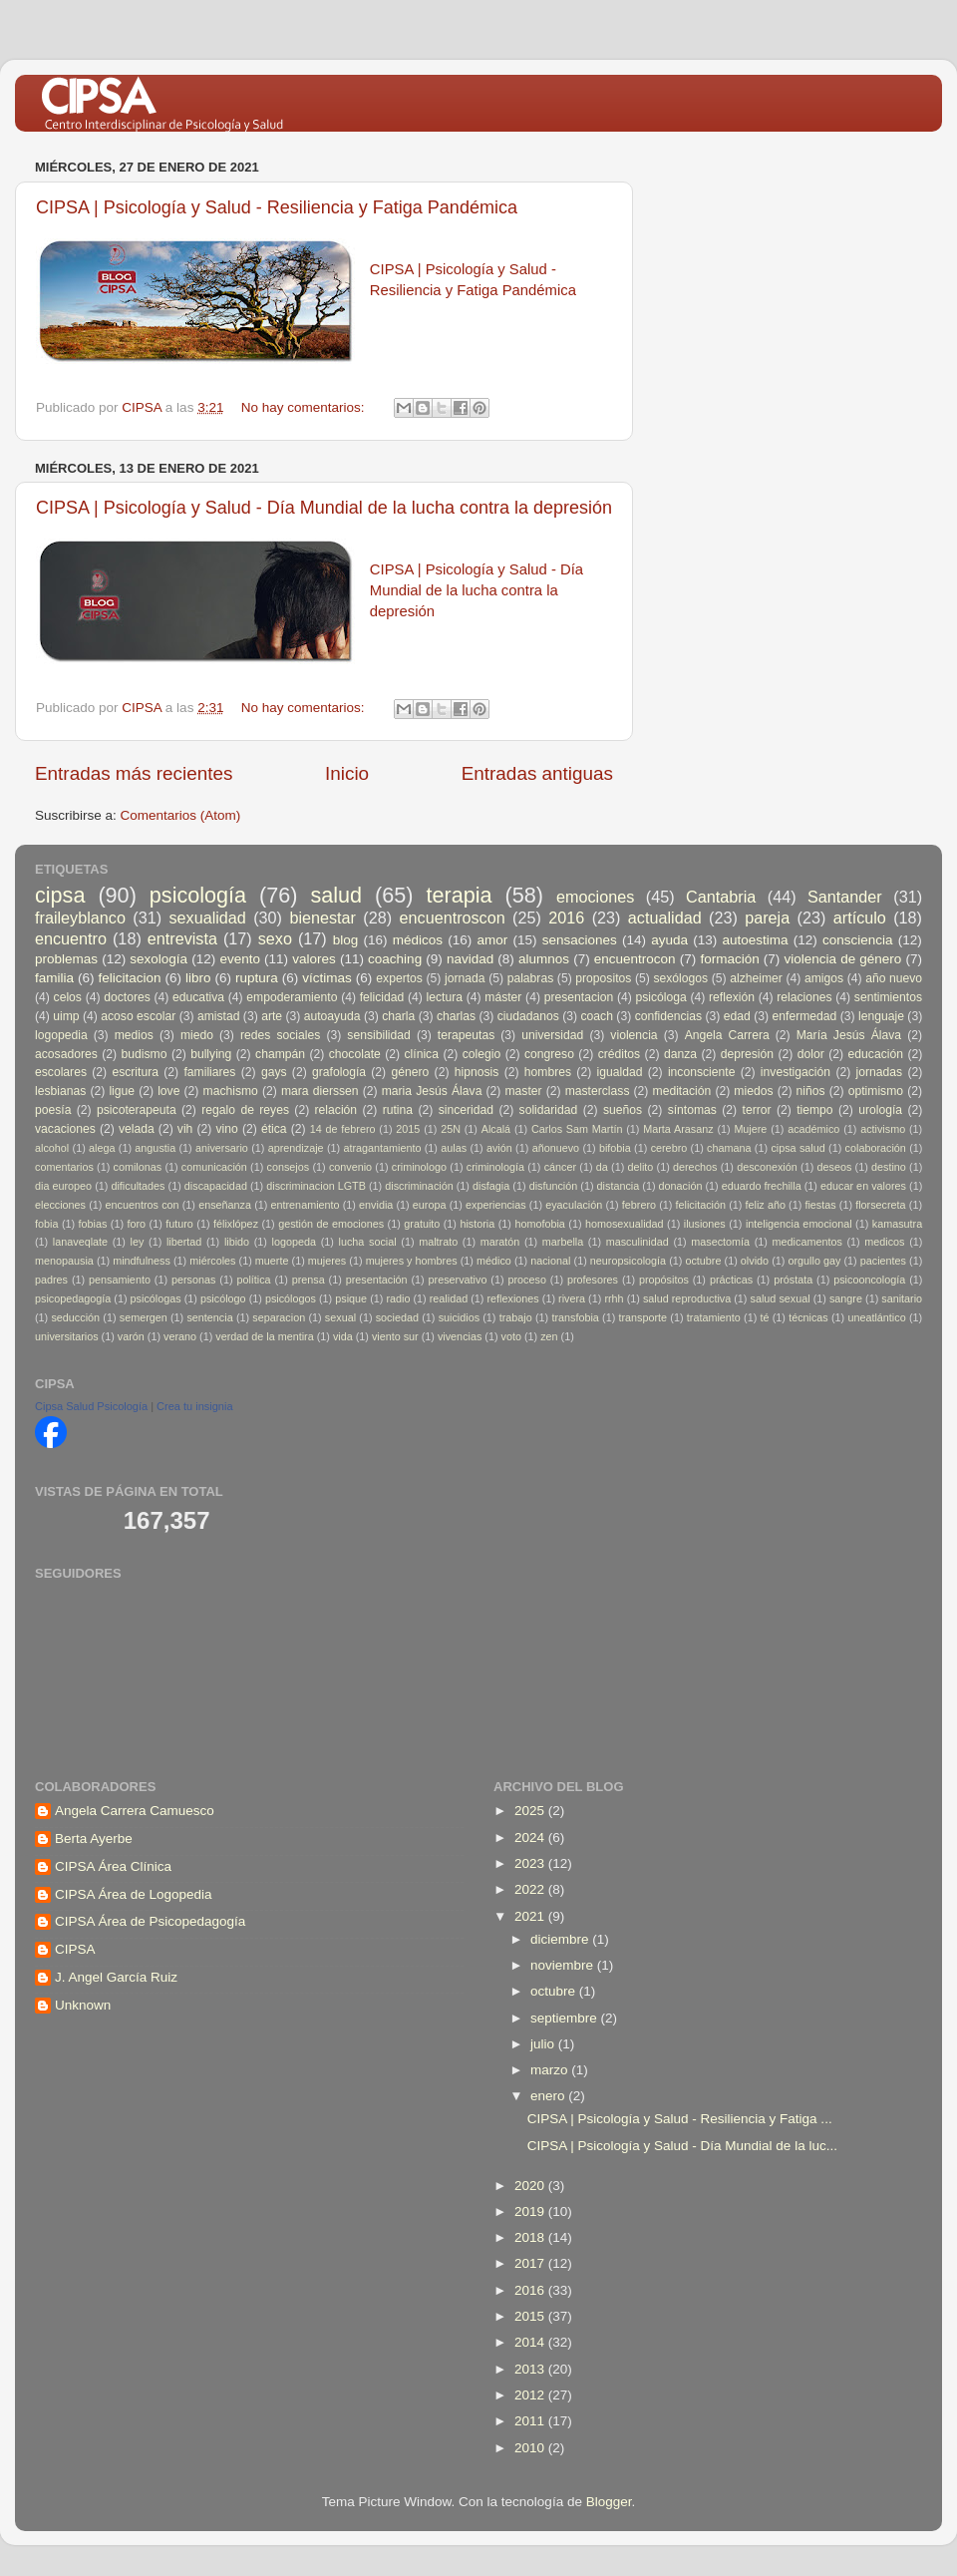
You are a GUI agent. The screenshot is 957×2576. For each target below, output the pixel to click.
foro (137, 1224)
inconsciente (702, 1072)
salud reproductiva (687, 1298)
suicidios (459, 1317)
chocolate (355, 1054)
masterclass (597, 1091)
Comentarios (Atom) (181, 815)
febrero (639, 1205)
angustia (155, 1148)
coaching (395, 958)
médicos (418, 939)
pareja (767, 917)
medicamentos (807, 1242)
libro (198, 977)
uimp (66, 1016)
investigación (795, 1072)
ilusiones (705, 1224)
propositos (603, 978)
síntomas (692, 1110)
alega (102, 1148)
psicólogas (156, 1298)
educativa (198, 997)
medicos (884, 1242)
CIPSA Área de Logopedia (133, 1894)
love (168, 1091)
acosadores (66, 1054)
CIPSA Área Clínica (113, 1866)
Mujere (750, 1129)
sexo (275, 938)
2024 (531, 1837)
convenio (350, 1167)
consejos (288, 1167)
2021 (531, 1916)
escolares (61, 1072)
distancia (618, 1186)
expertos (399, 978)
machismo (230, 1091)
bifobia (615, 1148)
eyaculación (573, 1205)
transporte (642, 1317)
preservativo (458, 1280)
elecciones (60, 1205)
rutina (398, 1110)
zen (548, 1336)
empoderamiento (291, 997)
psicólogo (223, 1298)
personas (193, 1280)
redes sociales (280, 1035)
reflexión (732, 997)
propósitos (664, 1280)
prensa (308, 1280)
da (602, 1167)
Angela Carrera (727, 1035)
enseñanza (224, 1205)
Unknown (83, 2005)
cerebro (669, 1148)
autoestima (756, 939)
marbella (562, 1242)
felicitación (701, 1205)
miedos (753, 1091)
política (253, 1280)
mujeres (327, 1261)
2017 (531, 2263)
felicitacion (130, 977)
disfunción (553, 1186)
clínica (422, 1054)
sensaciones (579, 939)
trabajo (515, 1317)
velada (137, 1129)
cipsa (60, 895)
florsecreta (880, 1205)
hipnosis (477, 1072)
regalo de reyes (245, 1110)
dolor (811, 1054)
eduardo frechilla (761, 1186)
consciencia (857, 939)
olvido (755, 1261)
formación (729, 958)
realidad (449, 1298)
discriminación (419, 1186)
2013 (531, 2369)
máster (502, 997)
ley (138, 1242)
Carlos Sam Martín (577, 1129)
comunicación (214, 1167)
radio (398, 1298)
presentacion (579, 997)
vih (185, 1129)
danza (680, 1054)
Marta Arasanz (678, 1129)
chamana (729, 1148)
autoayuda (332, 1016)
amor (492, 939)
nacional (550, 1261)
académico (813, 1129)
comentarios (64, 1167)
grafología (339, 1072)
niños (811, 1091)
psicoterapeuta (136, 1110)
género (410, 1072)
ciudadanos (528, 1016)
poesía (53, 1110)
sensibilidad (378, 1035)
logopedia (61, 1035)
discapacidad (215, 1186)
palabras (530, 978)
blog (346, 939)
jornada (465, 978)
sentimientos (888, 997)
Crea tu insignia (194, 1406)
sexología (158, 958)
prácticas (731, 1280)
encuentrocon (635, 958)
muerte (272, 1261)
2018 (531, 2237)
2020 (531, 2185)
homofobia (539, 1224)
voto (511, 1336)
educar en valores (863, 1186)
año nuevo (893, 978)
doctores (127, 997)
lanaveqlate (80, 1242)
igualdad (620, 1072)
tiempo (814, 1110)
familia (54, 977)
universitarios (67, 1336)
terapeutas (466, 1035)
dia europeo (63, 1186)
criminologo (419, 1167)
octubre (703, 1261)
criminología (495, 1167)
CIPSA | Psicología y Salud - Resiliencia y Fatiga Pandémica (276, 207)
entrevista (182, 938)
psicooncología (869, 1280)
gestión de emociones (331, 1224)
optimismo (875, 1091)
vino (227, 1129)
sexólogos (680, 978)
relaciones (804, 997)
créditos (619, 1054)
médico (494, 1261)
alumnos (543, 958)
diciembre (561, 1939)
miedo (196, 1035)
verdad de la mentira (264, 1336)
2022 (531, 1889)
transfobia (574, 1317)
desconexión (767, 1167)
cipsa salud (797, 1148)
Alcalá (495, 1129)
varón (131, 1336)
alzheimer (756, 978)
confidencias (669, 1016)
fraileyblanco (80, 917)
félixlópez (235, 1224)
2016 (566, 917)
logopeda (294, 1242)
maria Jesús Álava (432, 1091)
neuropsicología (628, 1261)
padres (51, 1280)
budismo (144, 1054)
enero (549, 2095)
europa (430, 1205)
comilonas (138, 1167)
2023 (531, 1863)
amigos (823, 978)
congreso (549, 1054)
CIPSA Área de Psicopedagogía (150, 1921)
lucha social (368, 1242)
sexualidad (206, 917)
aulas (454, 1148)
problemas (66, 958)
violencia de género (842, 958)
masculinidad (637, 1242)
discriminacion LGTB (316, 1186)
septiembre (565, 2018)
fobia (46, 1224)
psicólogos (290, 1298)
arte (271, 1016)
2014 (531, 2342)
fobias (93, 1224)
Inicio (347, 773)
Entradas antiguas (537, 773)
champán (280, 1054)
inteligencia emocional (799, 1224)
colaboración (875, 1148)
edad (737, 1016)
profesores (592, 1280)
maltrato (438, 1242)
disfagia (491, 1186)
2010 (531, 2447)
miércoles (212, 1261)
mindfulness (141, 1261)
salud (336, 895)
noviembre (563, 1965)
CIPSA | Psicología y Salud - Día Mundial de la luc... (682, 2145)
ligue (122, 1091)
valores (314, 958)
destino (888, 1167)
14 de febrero (343, 1129)
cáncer (560, 1167)
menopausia (64, 1261)
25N (451, 1129)
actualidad (665, 917)
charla (398, 1016)
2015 (408, 1129)
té (764, 1317)
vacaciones (65, 1129)
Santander (844, 897)
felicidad (382, 997)
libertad (183, 1242)
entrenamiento (305, 1205)
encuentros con (142, 1205)
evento (239, 958)
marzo (550, 2069)
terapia (459, 895)
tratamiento (714, 1317)
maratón (500, 1242)
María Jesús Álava (849, 1035)
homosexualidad (624, 1224)
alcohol (52, 1148)
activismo (882, 1129)
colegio (481, 1054)
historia (477, 1224)
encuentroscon (452, 917)
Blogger (609, 2501)
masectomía (720, 1242)
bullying (210, 1054)
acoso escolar (138, 1016)
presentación (377, 1280)
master (522, 1091)
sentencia (209, 1317)
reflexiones (513, 1298)
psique (351, 1298)
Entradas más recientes (133, 773)
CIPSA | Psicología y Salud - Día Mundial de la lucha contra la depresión (324, 508)
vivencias (459, 1336)
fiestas (819, 1205)
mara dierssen (320, 1091)
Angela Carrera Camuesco (134, 1810)
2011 (531, 2420)
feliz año (766, 1205)
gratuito (422, 1224)
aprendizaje (296, 1148)
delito (641, 1167)
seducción (75, 1317)
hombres (547, 1072)
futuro (179, 1224)
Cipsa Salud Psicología (91, 1406)
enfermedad (805, 1016)
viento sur (395, 1336)
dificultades (137, 1186)
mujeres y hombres (412, 1261)
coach (597, 1016)
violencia (633, 1035)
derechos (695, 1167)
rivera (571, 1298)
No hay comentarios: (305, 407)
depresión (747, 1054)
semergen (143, 1317)
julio (544, 2043)
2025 (531, 1810)
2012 (531, 2395)
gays (274, 1072)
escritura (135, 1072)
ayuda (669, 939)
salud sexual (780, 1298)
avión (499, 1148)
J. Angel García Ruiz (116, 1977)
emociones (595, 897)
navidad (470, 958)
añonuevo (555, 1148)
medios (134, 1035)
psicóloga (660, 997)
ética (274, 1129)
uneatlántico (876, 1317)
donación (681, 1186)
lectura (445, 997)
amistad (218, 1016)
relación (336, 1110)
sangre (845, 1298)
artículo (859, 917)
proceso (526, 1280)
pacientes (883, 1261)
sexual (340, 1317)
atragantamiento (382, 1148)
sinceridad (466, 1110)
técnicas (808, 1317)
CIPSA (75, 1949)
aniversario (221, 1148)
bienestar (322, 917)
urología (880, 1110)
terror (757, 1110)
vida (343, 1336)
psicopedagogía (73, 1298)
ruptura (256, 977)
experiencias (496, 1205)
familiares (209, 1072)
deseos (833, 1167)
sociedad (397, 1317)
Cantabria (721, 897)
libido (236, 1242)
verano (179, 1336)
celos (68, 997)
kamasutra (897, 1224)
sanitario (901, 1298)
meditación (682, 1091)
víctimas (327, 977)
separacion (278, 1317)
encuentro (71, 938)
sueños (622, 1110)
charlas (456, 1016)
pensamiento (120, 1280)
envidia (376, 1205)
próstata (793, 1280)
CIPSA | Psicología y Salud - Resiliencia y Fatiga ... (679, 2118)
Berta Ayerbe (94, 1838)
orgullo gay (814, 1261)
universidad (552, 1035)
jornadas (879, 1072)
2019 (531, 2211)
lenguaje (881, 1016)
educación (875, 1054)
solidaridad (548, 1110)
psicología (198, 895)
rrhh (613, 1298)
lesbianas (60, 1091)
